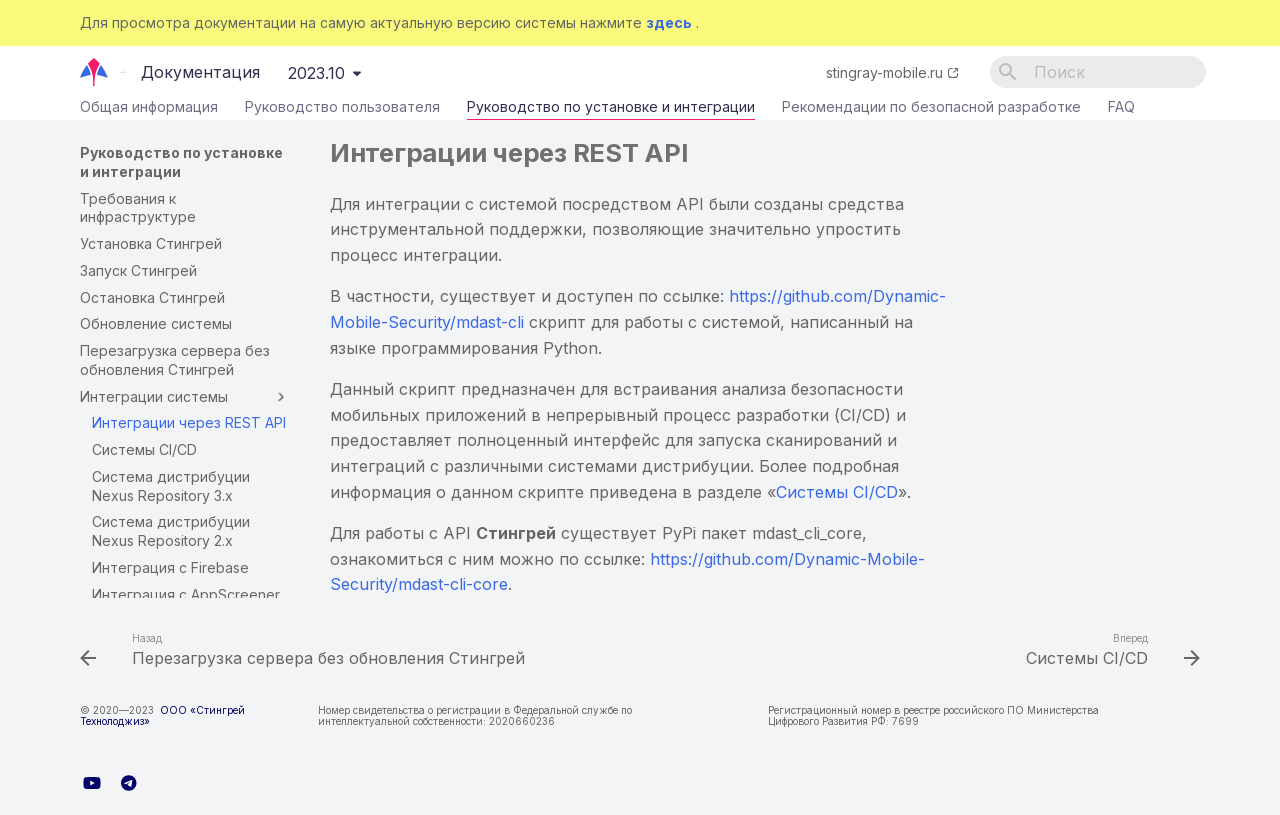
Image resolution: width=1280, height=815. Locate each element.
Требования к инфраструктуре (138, 207)
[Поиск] (1098, 72)
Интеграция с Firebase (170, 567)
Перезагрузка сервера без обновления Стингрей (175, 359)
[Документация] (94, 72)
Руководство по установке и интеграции (611, 111)
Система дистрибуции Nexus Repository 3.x (171, 485)
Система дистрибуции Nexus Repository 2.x (171, 530)
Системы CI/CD (144, 449)
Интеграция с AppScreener (186, 594)
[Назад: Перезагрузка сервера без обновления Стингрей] (307, 652)
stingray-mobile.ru (884, 72)
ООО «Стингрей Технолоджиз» (162, 715)
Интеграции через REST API (189, 422)
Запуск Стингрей (138, 270)
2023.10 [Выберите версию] (316, 73)
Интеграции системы (185, 397)
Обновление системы (156, 323)
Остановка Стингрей (152, 297)
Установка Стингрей (151, 243)
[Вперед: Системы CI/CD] (1108, 652)
